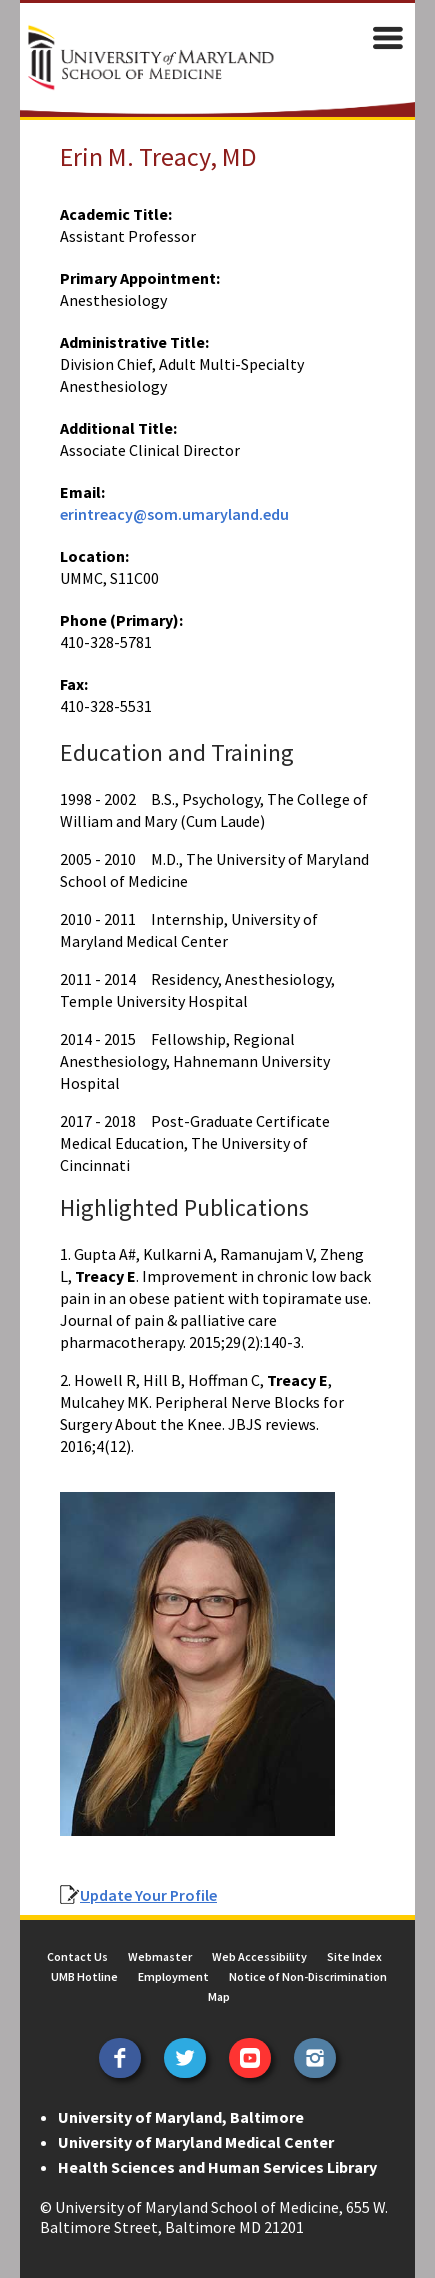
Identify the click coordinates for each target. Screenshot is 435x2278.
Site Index (354, 1956)
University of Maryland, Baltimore (181, 2117)
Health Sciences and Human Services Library (217, 2167)
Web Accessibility (259, 1956)
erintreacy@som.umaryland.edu (174, 514)
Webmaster (160, 1956)
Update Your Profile (148, 1895)
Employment (173, 1976)
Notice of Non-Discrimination (308, 1976)
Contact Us (77, 1956)
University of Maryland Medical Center (196, 2142)
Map (219, 1996)
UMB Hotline (84, 1976)
